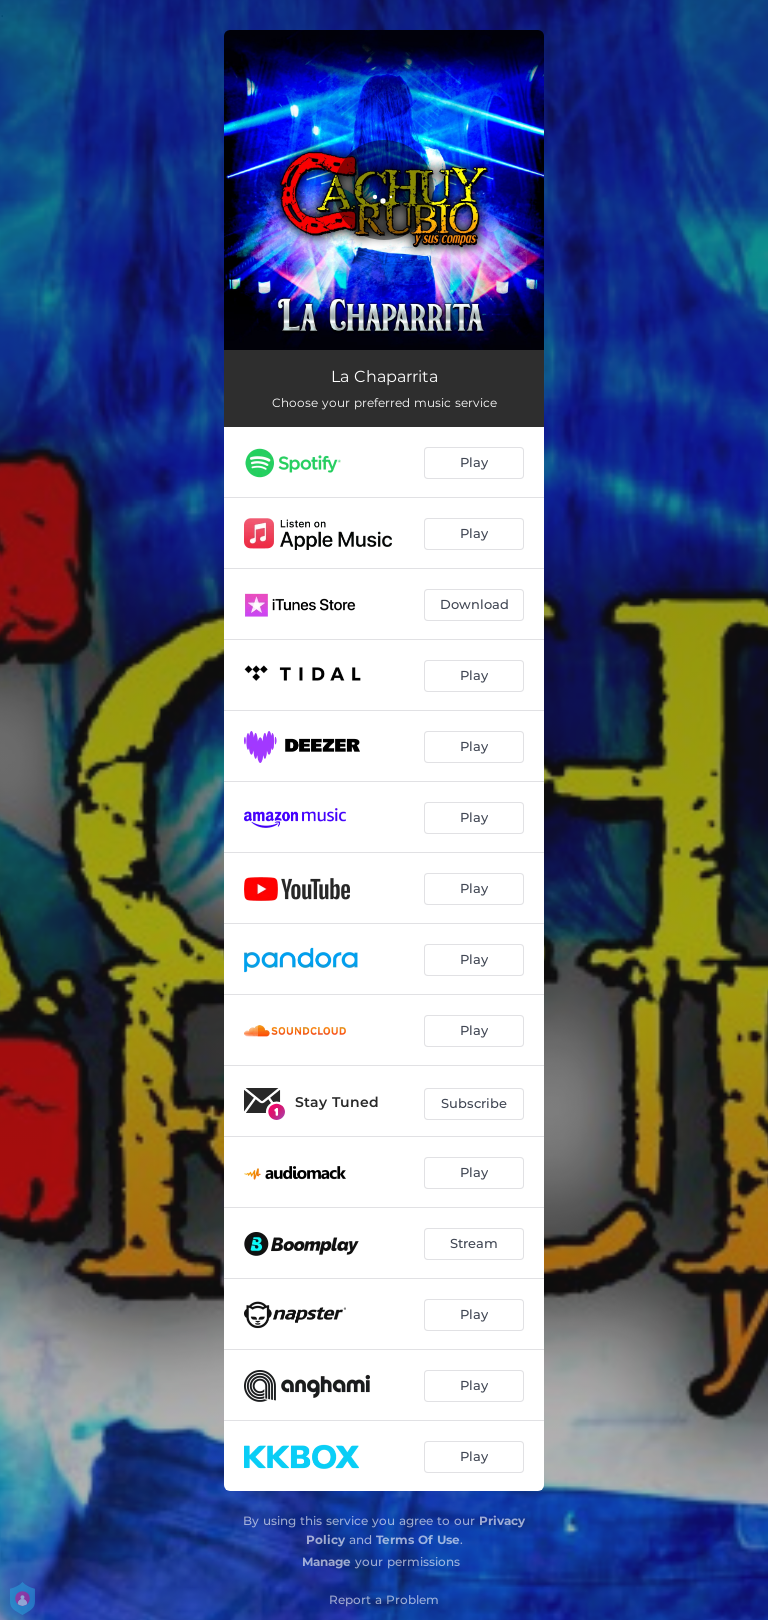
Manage (326, 1561)
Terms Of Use (418, 1539)
